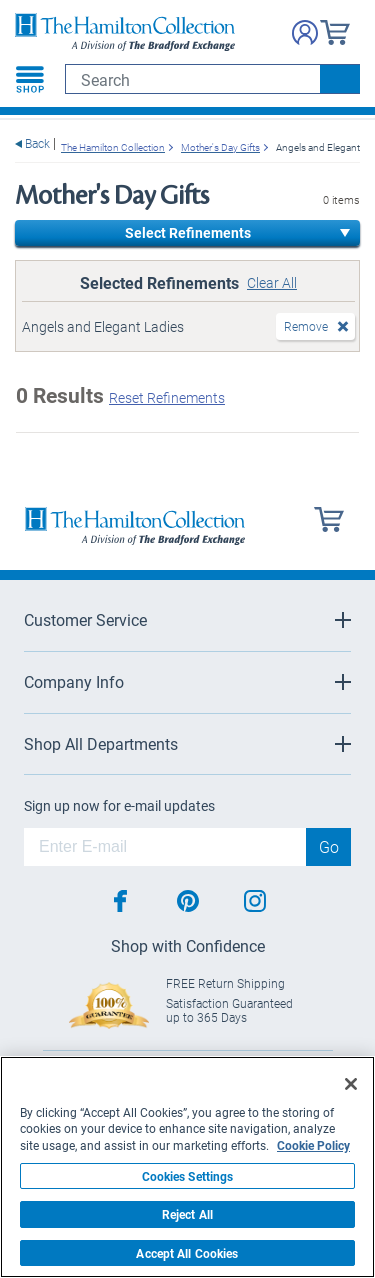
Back (37, 143)
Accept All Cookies (187, 1253)
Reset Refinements (167, 397)
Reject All (187, 1214)
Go (329, 846)
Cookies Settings (188, 1176)
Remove (306, 326)
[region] (187, 1167)
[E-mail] (165, 847)
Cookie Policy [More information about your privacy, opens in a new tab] (313, 1145)
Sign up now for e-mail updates (119, 806)
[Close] (351, 1084)
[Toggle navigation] (30, 79)
